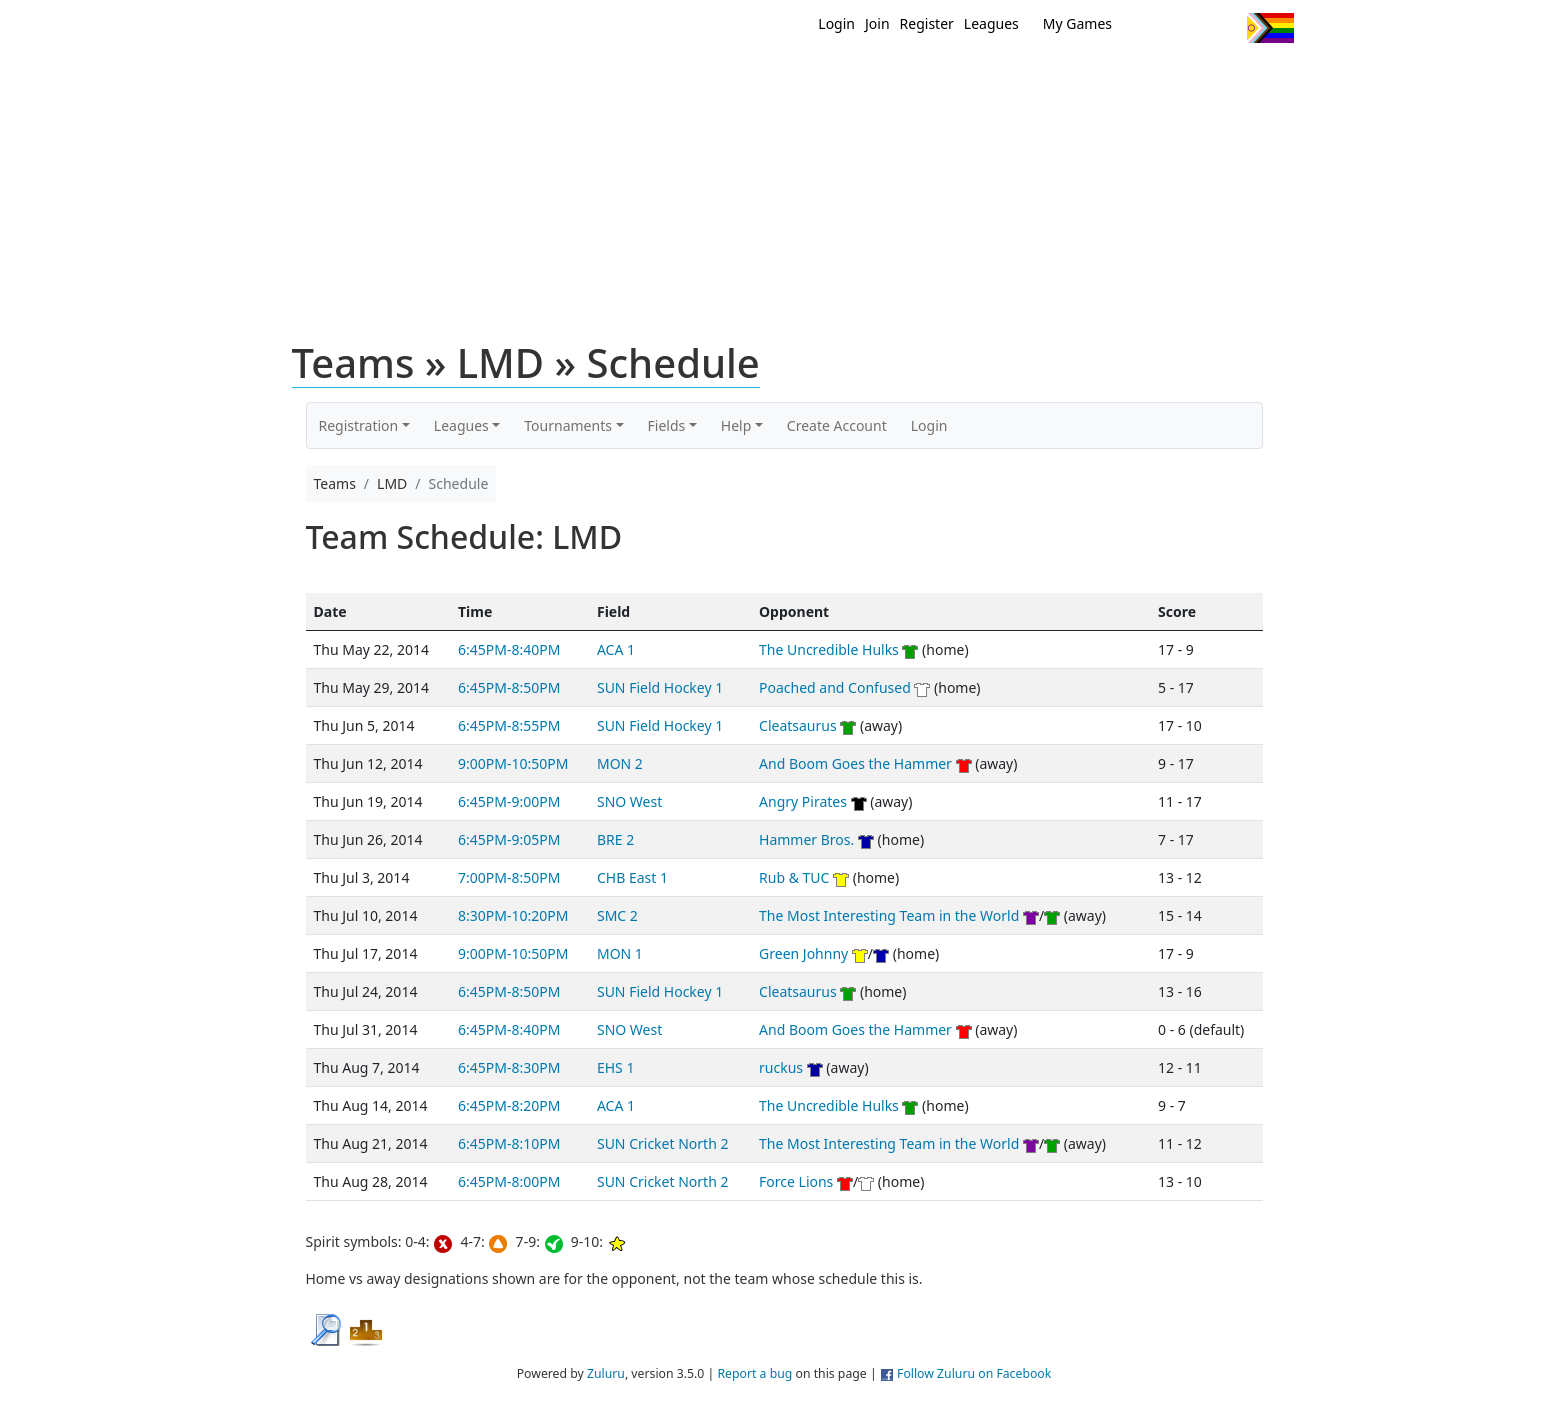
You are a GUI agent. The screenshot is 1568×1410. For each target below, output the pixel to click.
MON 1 (620, 953)
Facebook (1186, 28)
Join (877, 23)
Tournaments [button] (568, 425)
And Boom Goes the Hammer (855, 763)
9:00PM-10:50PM (513, 763)
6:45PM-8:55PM (509, 725)
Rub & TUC (794, 877)
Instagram (1223, 28)
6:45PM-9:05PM (509, 839)
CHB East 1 (632, 877)
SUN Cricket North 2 (662, 1143)
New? (734, 78)
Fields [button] (667, 425)
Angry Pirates (803, 801)
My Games (1077, 23)
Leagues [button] (461, 425)
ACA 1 (616, 649)
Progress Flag (1270, 28)
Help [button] (736, 425)
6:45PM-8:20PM (509, 1105)
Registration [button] (359, 425)
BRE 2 (615, 839)
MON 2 (620, 763)
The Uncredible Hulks (829, 649)
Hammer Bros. (806, 839)
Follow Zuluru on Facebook (974, 1373)
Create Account (837, 425)
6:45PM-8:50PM (509, 687)
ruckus (781, 1067)
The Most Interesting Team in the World (889, 915)
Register (927, 23)
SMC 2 (617, 915)
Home (655, 78)
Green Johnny (803, 953)
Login (836, 23)
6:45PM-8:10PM (509, 1143)
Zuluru (606, 1373)
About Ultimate (1107, 78)
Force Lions (796, 1181)
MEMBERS (826, 78)
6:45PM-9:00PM (509, 801)
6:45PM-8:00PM (509, 1181)
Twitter (1149, 28)
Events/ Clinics (955, 78)
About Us (1239, 78)
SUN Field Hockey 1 (660, 687)
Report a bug (754, 1373)
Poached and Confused (835, 687)
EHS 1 (616, 1067)
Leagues (991, 23)
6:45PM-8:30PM (509, 1067)
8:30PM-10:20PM (513, 915)
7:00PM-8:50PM (509, 877)
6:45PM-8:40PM (509, 649)
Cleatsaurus (798, 725)
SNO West (629, 801)
